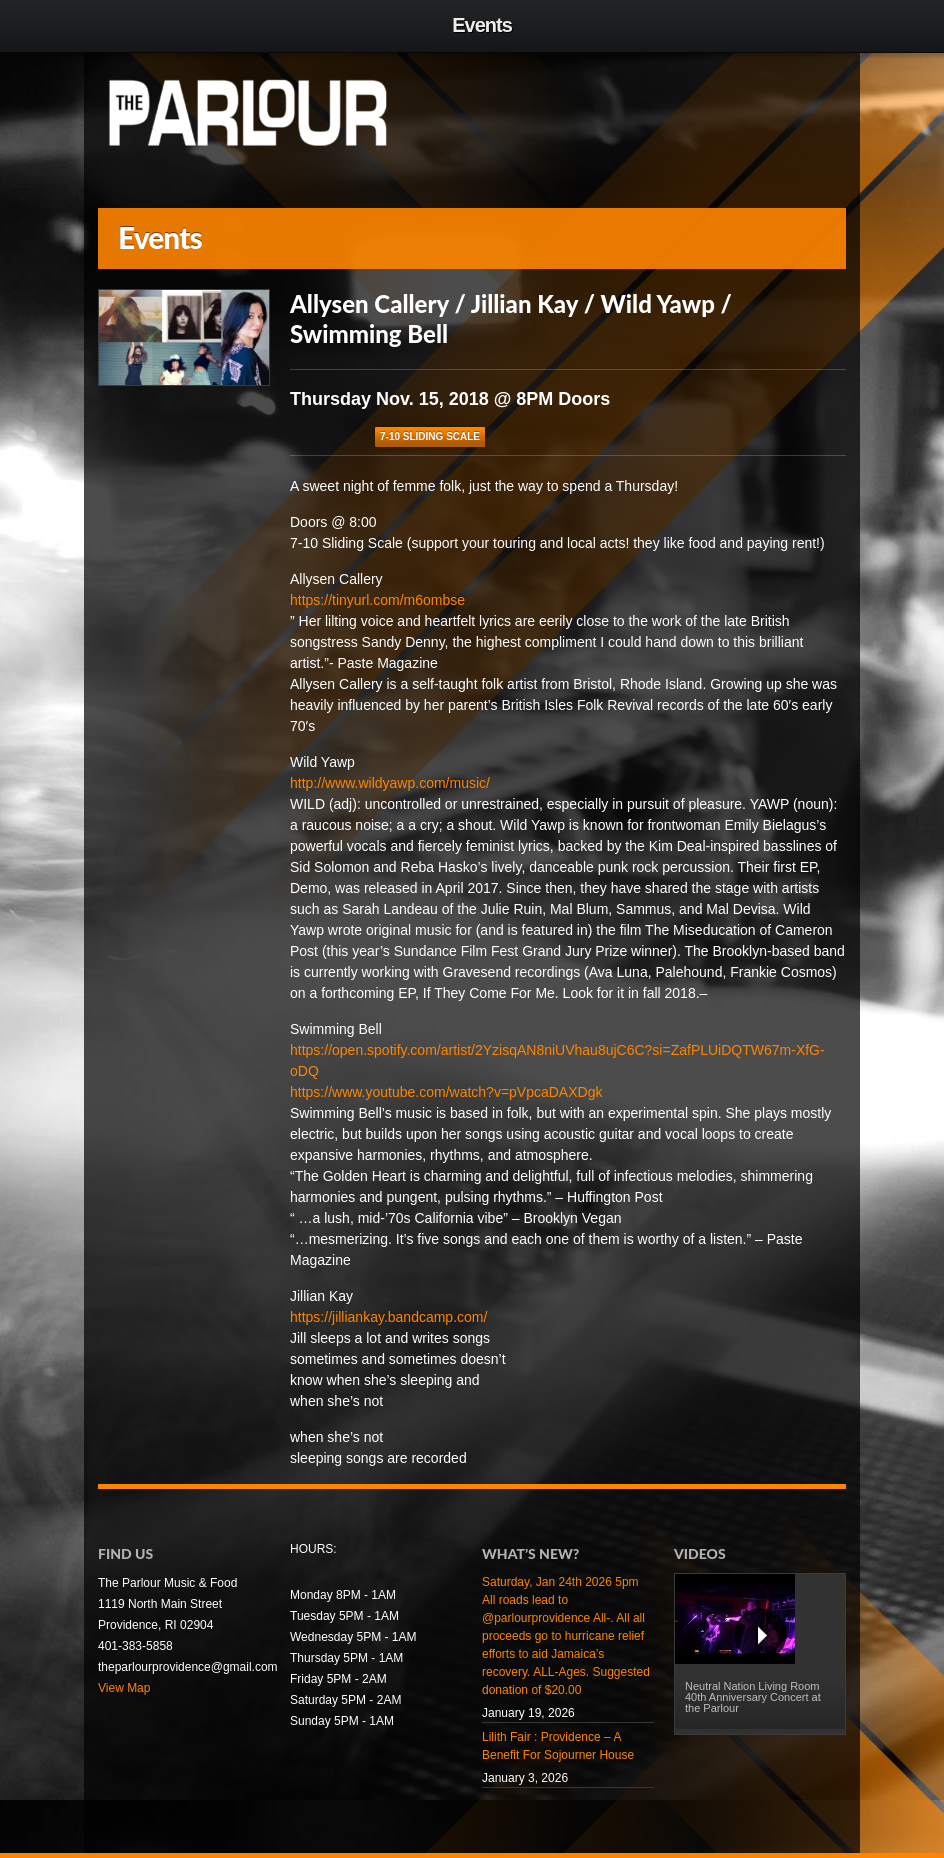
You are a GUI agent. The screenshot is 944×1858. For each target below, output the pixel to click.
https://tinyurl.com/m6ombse (377, 600)
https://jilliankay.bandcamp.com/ (388, 1317)
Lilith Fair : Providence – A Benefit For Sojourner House (558, 1746)
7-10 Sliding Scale (430, 436)
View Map (124, 1688)
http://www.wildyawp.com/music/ (390, 783)
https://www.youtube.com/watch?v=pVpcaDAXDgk (446, 1092)
